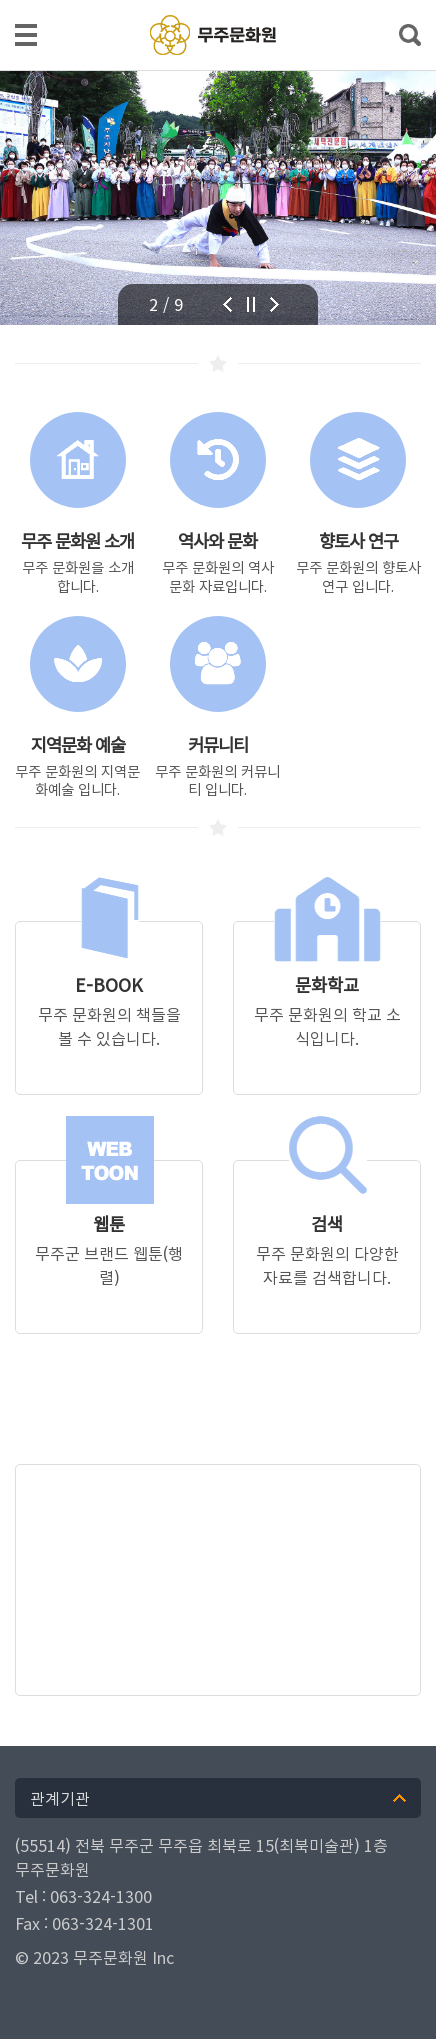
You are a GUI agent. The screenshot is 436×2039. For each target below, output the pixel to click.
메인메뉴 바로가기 (218, 1)
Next (285, 304)
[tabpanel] (218, 198)
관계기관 (60, 1798)
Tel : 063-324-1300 (83, 1896)
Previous (238, 304)
